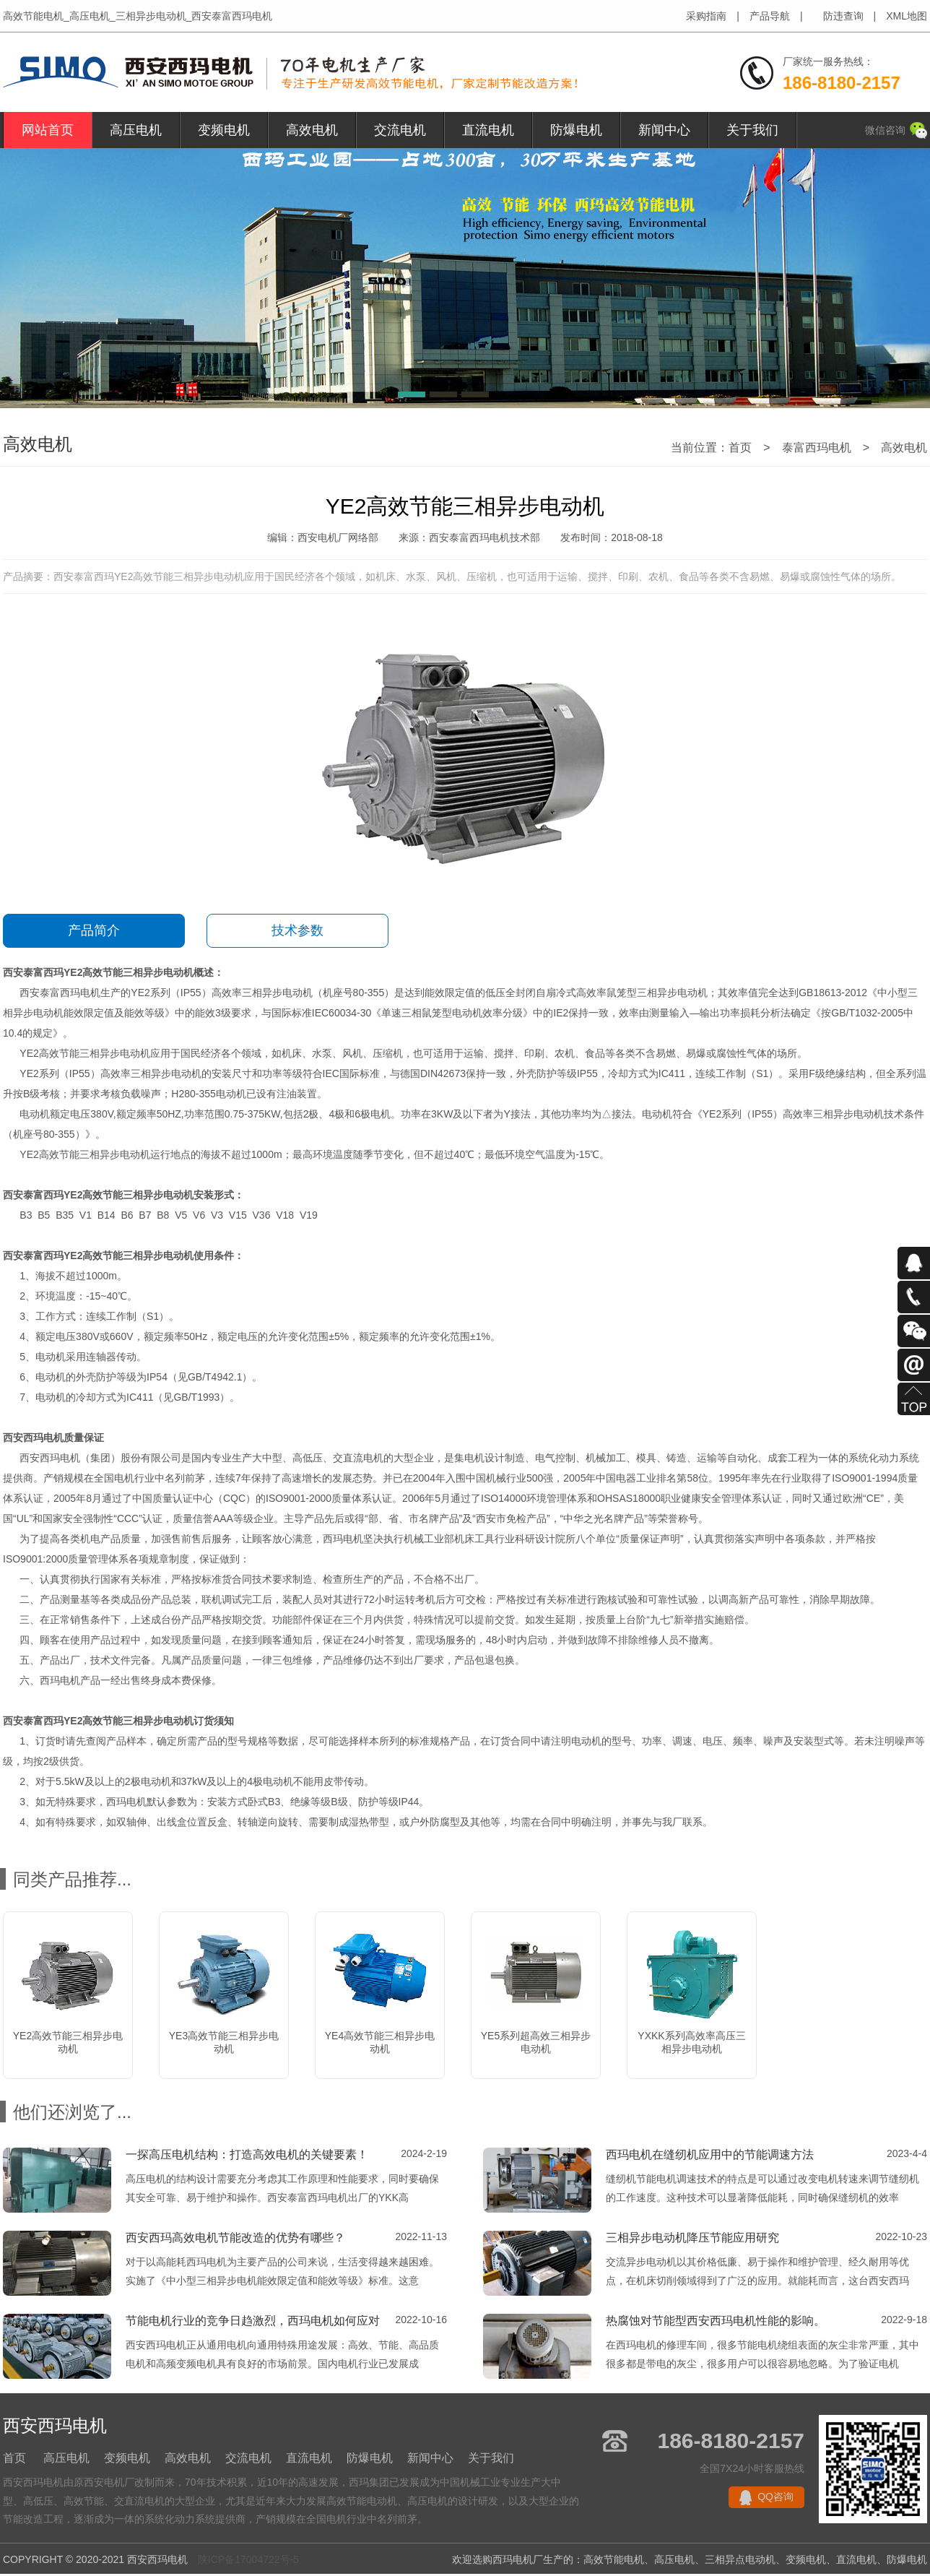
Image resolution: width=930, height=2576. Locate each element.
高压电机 (136, 130)
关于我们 (752, 130)
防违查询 (843, 16)
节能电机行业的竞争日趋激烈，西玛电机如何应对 (253, 2320)
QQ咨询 (775, 2496)
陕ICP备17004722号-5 (248, 2559)
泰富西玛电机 (816, 447)
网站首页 (48, 130)
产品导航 (769, 16)
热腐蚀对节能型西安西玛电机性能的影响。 (715, 2320)
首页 (740, 447)
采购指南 (706, 16)
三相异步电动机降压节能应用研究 (692, 2237)
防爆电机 (576, 130)
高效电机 (312, 130)
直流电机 (488, 130)
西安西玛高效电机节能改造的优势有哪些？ (235, 2237)
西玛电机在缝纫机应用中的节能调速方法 (710, 2154)
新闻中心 (664, 130)
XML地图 (906, 16)
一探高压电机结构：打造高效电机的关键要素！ (247, 2154)
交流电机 (400, 130)
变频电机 (224, 130)
